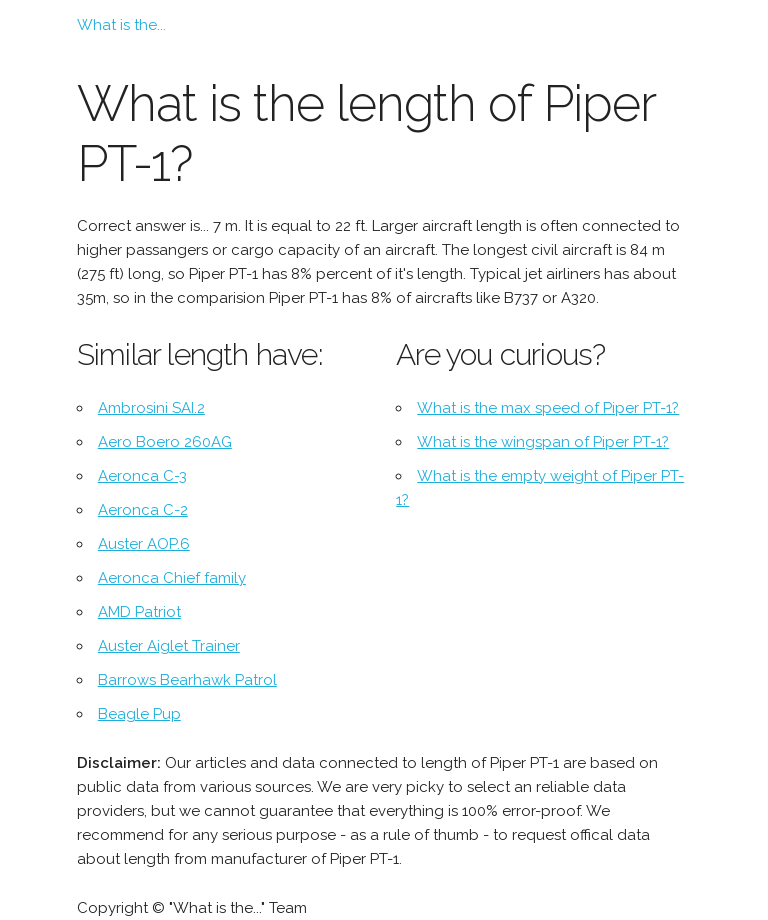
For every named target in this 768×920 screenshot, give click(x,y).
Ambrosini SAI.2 (151, 408)
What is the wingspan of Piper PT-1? (543, 442)
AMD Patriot (139, 612)
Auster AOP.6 (144, 544)
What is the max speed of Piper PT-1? (548, 408)
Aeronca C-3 (142, 476)
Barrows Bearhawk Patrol (187, 680)
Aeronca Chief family (172, 578)
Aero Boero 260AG (165, 442)
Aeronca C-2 (143, 510)
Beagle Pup (139, 714)
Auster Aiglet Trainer (169, 646)
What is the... (121, 25)
